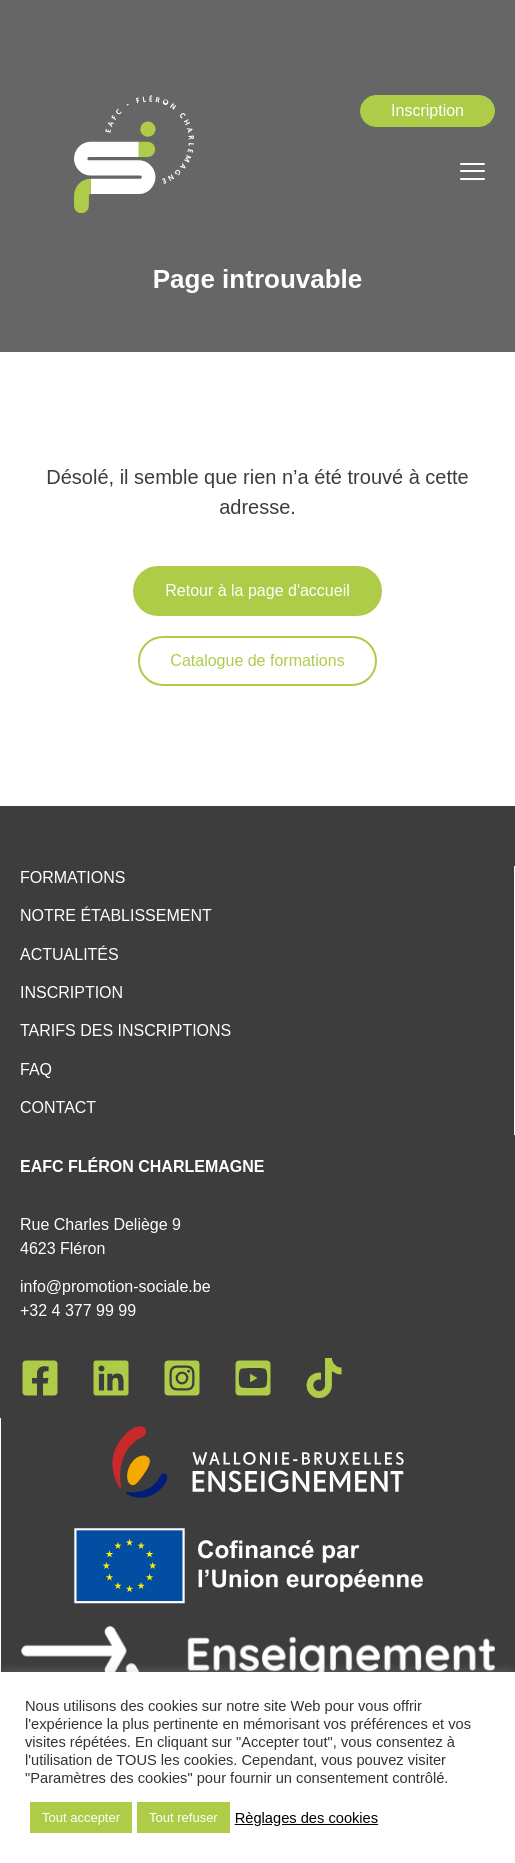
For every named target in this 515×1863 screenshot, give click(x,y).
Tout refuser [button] (183, 1817)
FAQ (36, 1069)
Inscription (71, 992)
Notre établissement (116, 915)
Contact (58, 1107)
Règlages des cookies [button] (306, 1818)
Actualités (69, 954)
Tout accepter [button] (81, 1817)
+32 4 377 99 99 (78, 1310)
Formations (72, 877)
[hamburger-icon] (472, 174)
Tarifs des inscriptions (125, 1030)
